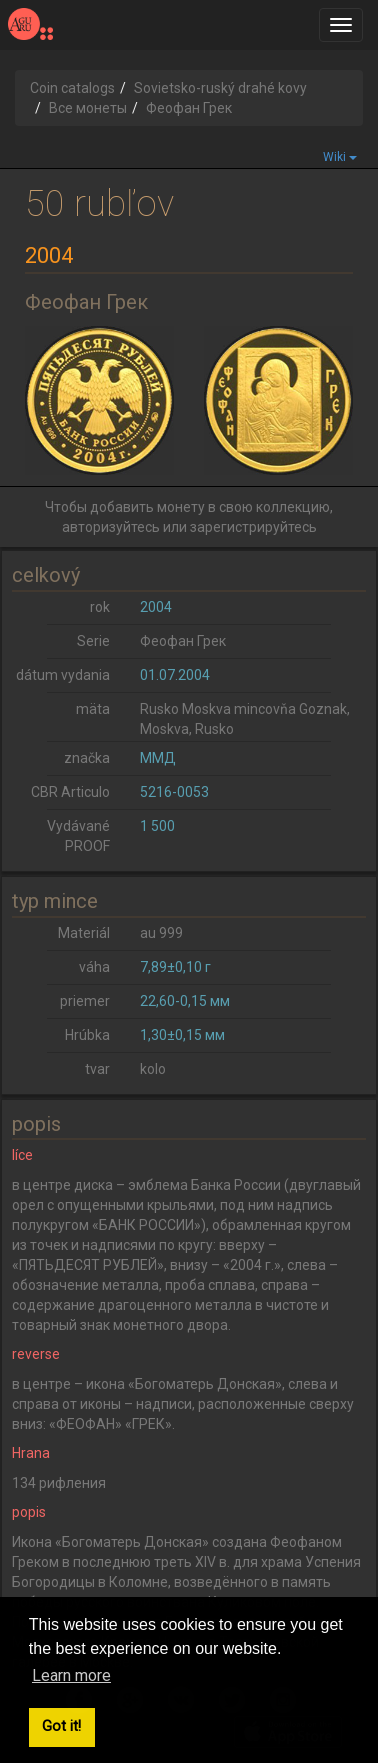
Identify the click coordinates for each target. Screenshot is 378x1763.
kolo (153, 1069)
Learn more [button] (71, 1675)
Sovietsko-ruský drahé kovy (220, 88)
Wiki (340, 157)
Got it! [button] (61, 1726)
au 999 (161, 933)
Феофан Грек (183, 641)
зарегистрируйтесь (253, 527)
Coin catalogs (72, 88)
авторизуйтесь (111, 527)
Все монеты (88, 108)
